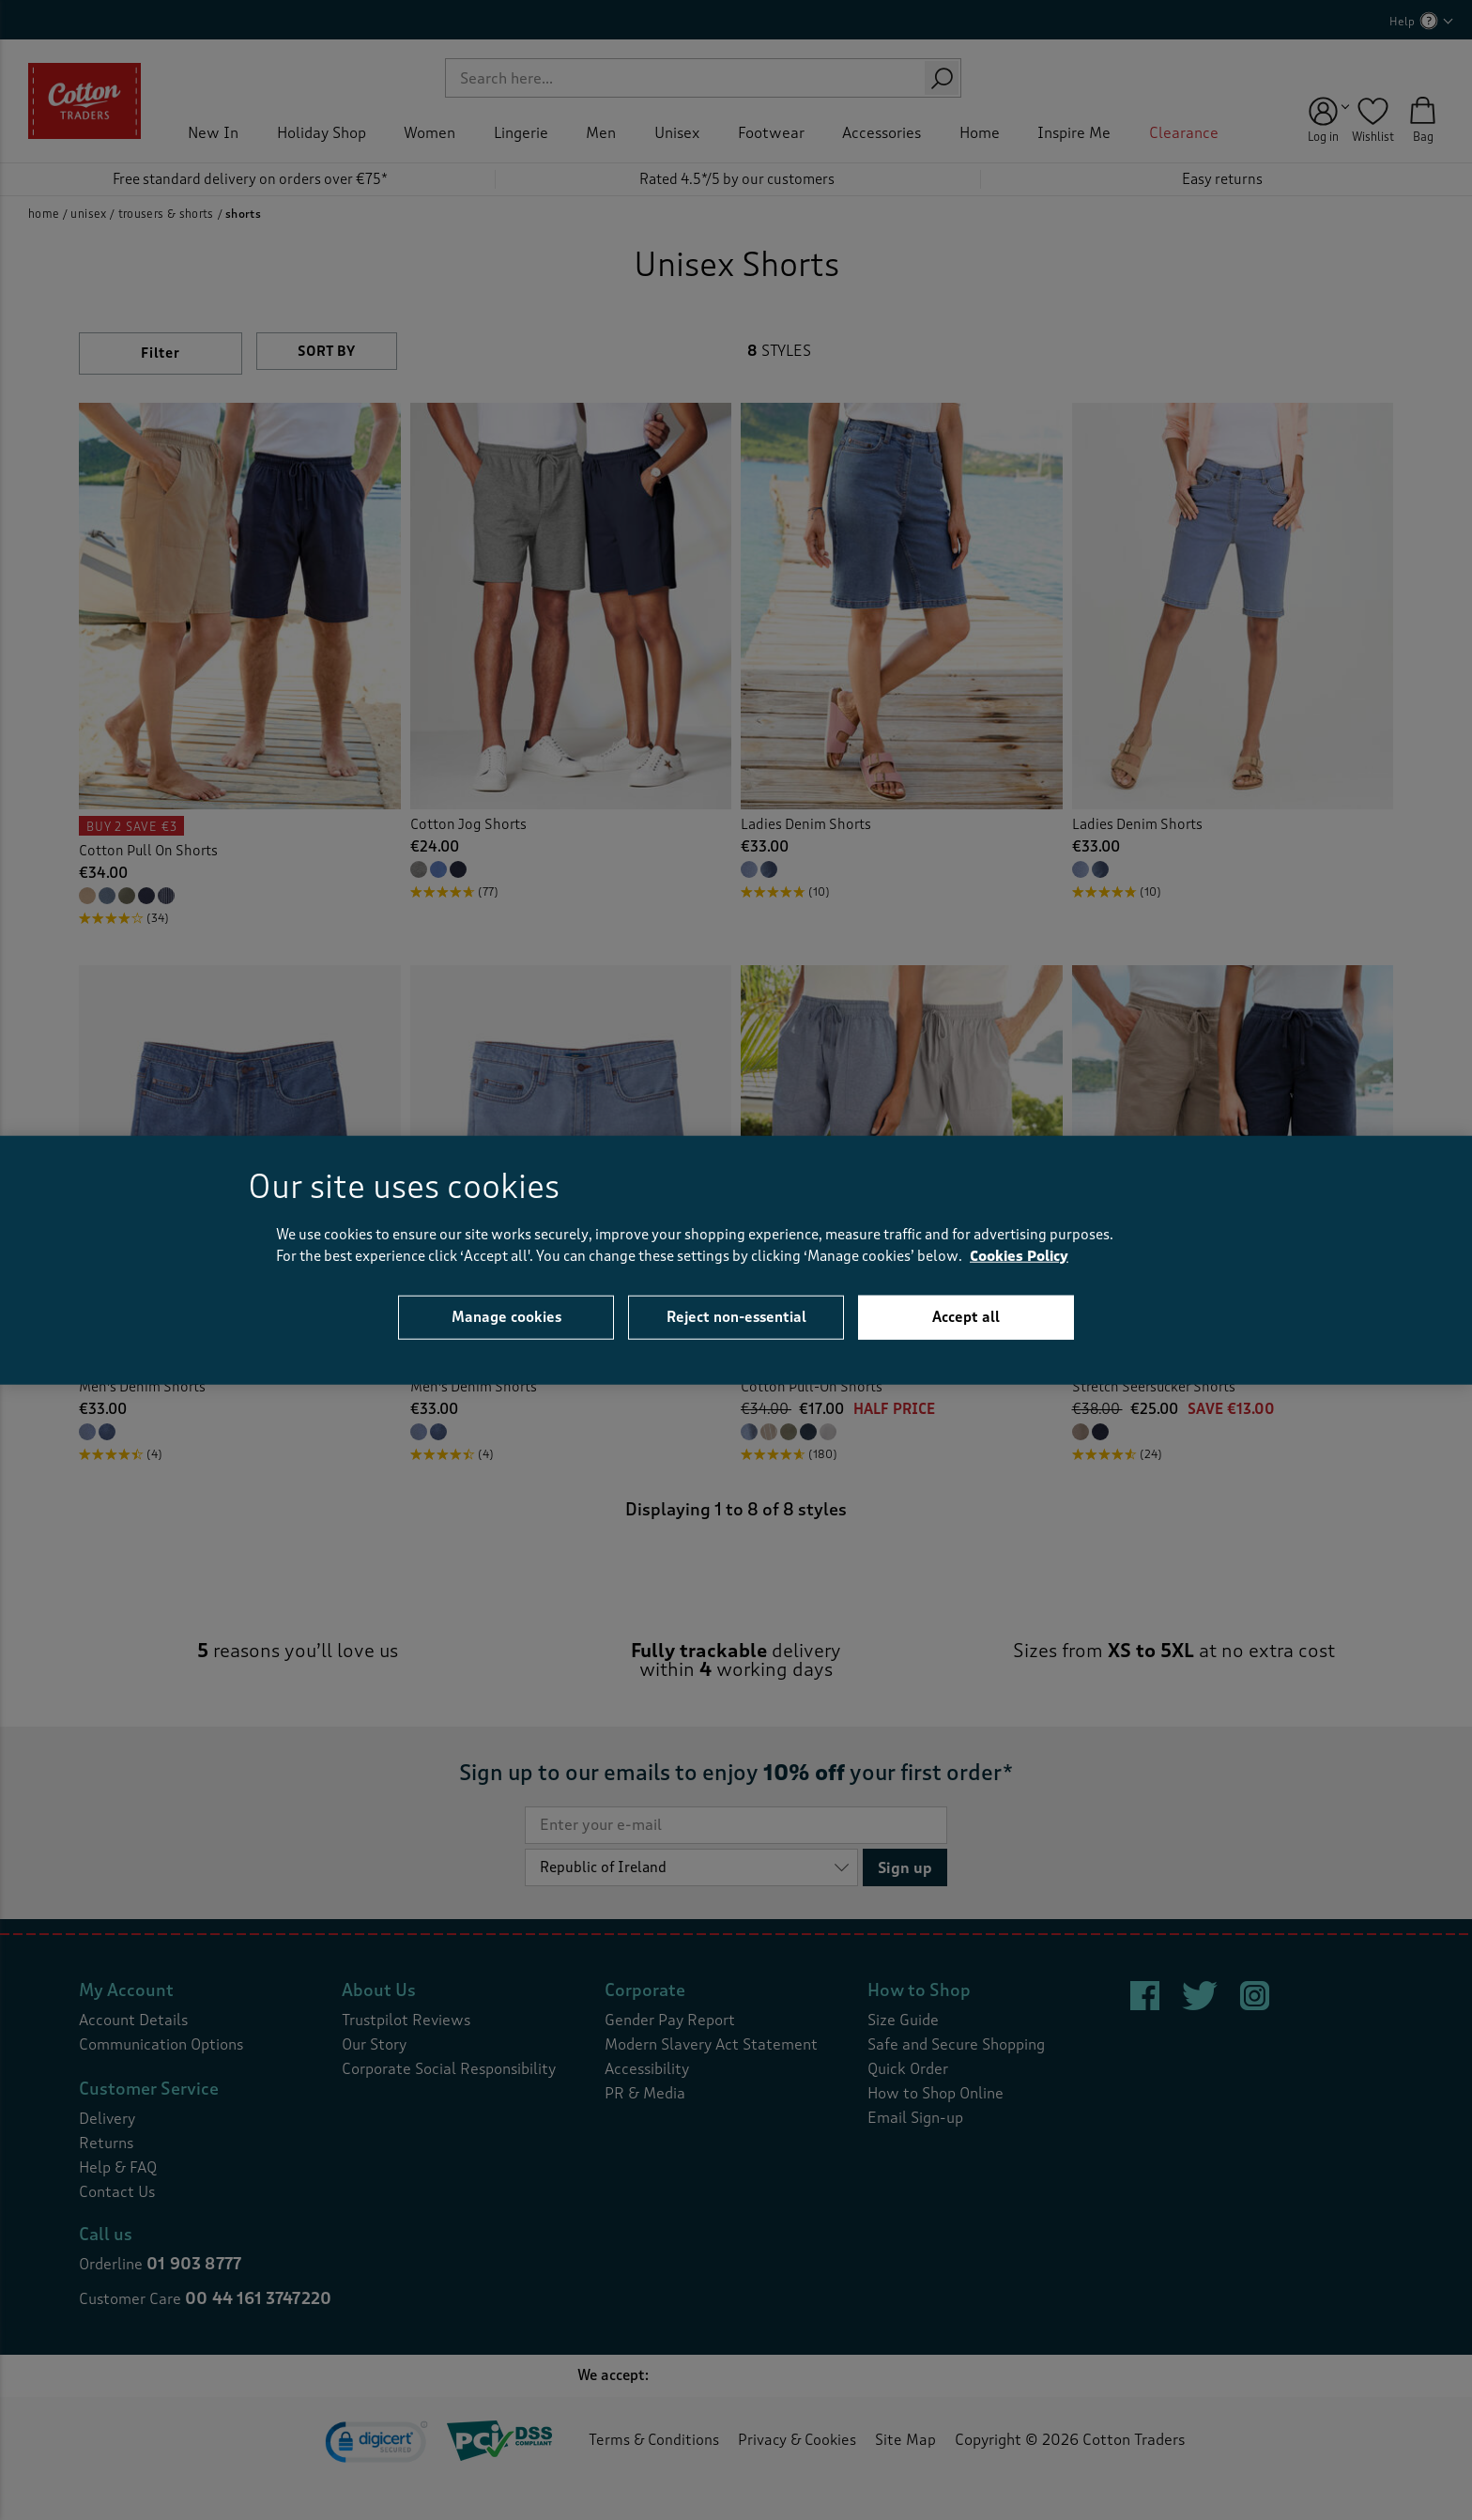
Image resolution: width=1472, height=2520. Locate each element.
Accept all (966, 1317)
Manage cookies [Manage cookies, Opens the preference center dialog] (506, 1317)
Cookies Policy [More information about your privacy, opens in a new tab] (1019, 1256)
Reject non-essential (736, 1317)
